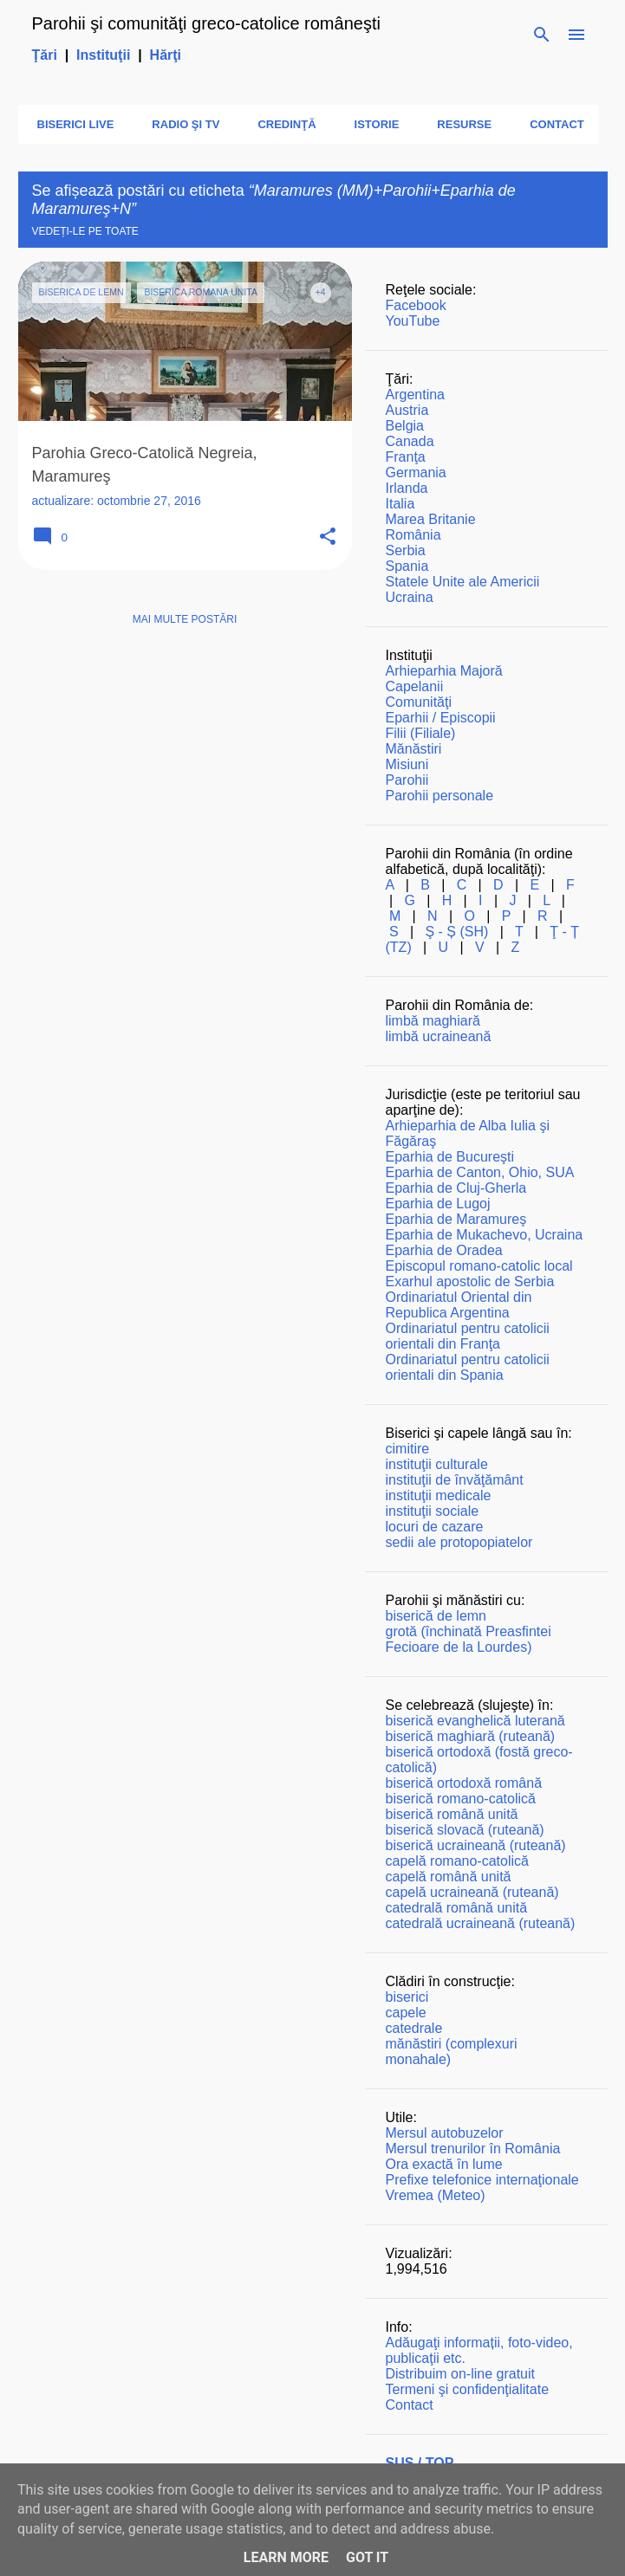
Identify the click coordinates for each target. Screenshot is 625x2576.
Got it (367, 2557)
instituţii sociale (432, 1511)
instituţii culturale (437, 1464)
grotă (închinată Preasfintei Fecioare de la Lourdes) (468, 1639)
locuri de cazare (435, 1526)
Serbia (406, 550)
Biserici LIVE (70, 124)
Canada (410, 441)
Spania (407, 566)
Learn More (286, 2557)
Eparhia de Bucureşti (450, 1156)
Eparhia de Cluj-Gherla (456, 1188)
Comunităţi (419, 702)
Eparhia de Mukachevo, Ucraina (484, 1234)
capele (406, 2012)
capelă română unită (448, 1876)
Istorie (371, 124)
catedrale (414, 2028)
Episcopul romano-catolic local (479, 1266)
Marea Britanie (431, 519)
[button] (327, 537)
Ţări (44, 55)
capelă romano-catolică (457, 1861)
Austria (407, 410)
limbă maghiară (433, 1020)
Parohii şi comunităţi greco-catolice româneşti (206, 23)
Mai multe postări (185, 619)
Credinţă (281, 124)
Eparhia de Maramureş (456, 1219)
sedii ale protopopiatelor (459, 1542)
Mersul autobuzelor (445, 2133)
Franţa (406, 457)
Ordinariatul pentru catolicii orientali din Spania (468, 1367)
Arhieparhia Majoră (444, 670)
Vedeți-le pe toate (85, 231)
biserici (407, 1997)
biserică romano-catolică (461, 1798)
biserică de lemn (436, 1615)
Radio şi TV (180, 124)
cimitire (408, 1448)
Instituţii (103, 55)
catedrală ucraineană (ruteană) (481, 1923)
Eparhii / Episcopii (441, 717)
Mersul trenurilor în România (473, 2148)
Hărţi (165, 55)
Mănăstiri (414, 748)
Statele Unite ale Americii (463, 581)
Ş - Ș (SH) (456, 931)
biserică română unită (452, 1814)
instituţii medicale (439, 1495)
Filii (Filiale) (421, 733)
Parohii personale (440, 795)
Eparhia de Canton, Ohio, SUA (480, 1172)
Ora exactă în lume (444, 2164)
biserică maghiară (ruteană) (471, 1736)
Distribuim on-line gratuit (461, 2373)
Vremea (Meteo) (435, 2195)
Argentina (416, 394)
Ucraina (409, 597)
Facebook (416, 305)
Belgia (405, 425)
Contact (551, 124)
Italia (400, 503)
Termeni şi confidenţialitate (468, 2389)
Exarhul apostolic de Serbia (470, 1281)
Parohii (407, 780)
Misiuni (407, 764)
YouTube (413, 321)
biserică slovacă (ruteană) (465, 1829)
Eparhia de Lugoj (438, 1203)
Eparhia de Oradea (444, 1250)
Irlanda (407, 488)
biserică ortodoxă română (464, 1783)
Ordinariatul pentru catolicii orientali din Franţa (468, 1336)
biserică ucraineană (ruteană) (476, 1845)
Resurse (459, 124)
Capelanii (415, 686)
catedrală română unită (457, 1907)
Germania (416, 472)
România (413, 534)
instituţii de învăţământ (455, 1479)
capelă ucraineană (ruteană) (472, 1892)
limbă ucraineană (439, 1036)
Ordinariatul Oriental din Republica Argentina (459, 1305)
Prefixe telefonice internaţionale (482, 2179)
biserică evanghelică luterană (475, 1720)
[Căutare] (541, 34)
